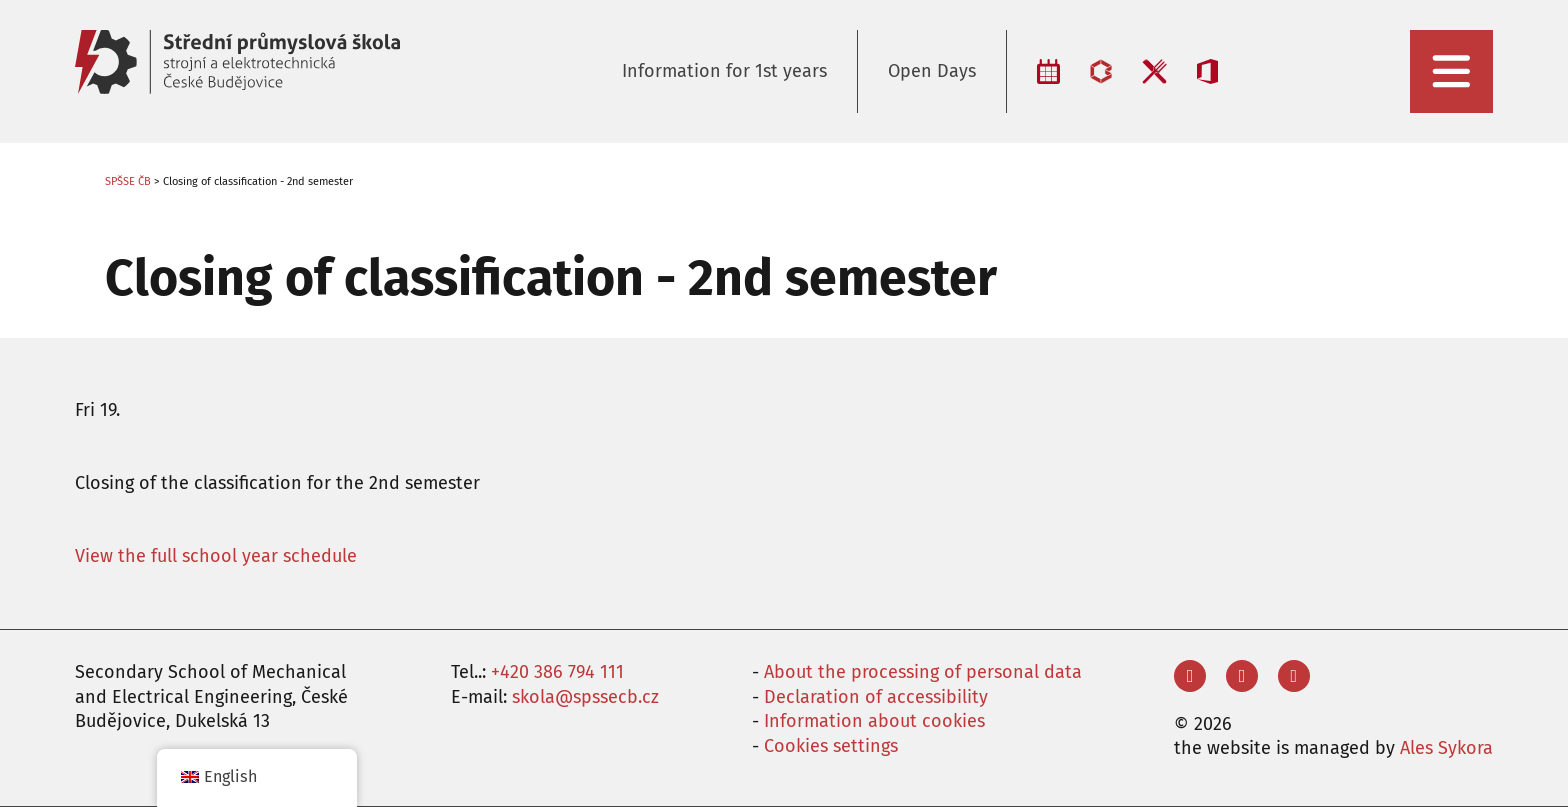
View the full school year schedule (216, 556)
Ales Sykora (1446, 748)
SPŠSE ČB (128, 181)
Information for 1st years (724, 71)
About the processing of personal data (923, 672)
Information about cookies (874, 721)
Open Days (932, 71)
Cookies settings (831, 746)
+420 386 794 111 (557, 672)
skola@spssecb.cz (585, 697)
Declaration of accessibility (876, 697)
